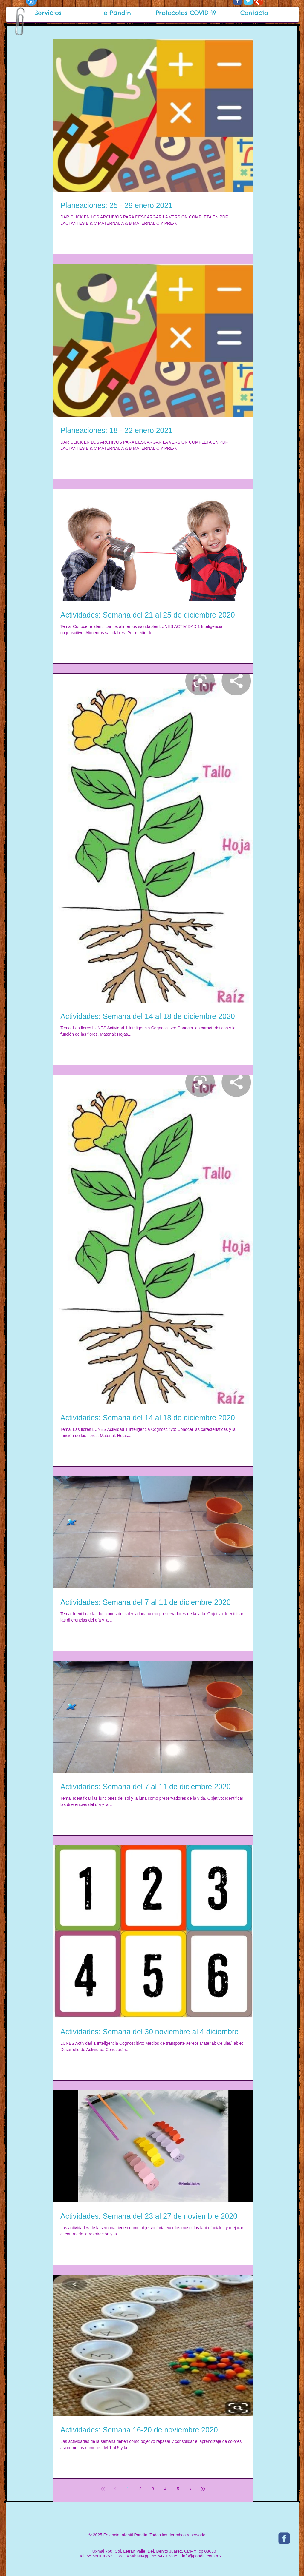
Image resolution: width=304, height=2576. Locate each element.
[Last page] (203, 2488)
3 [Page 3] (153, 2488)
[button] (48, 13)
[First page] (102, 2488)
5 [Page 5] (178, 2488)
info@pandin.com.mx (201, 2556)
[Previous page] (115, 2488)
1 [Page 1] (128, 2488)
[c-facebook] (284, 2538)
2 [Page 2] (140, 2488)
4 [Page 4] (165, 2488)
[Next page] (190, 2488)
